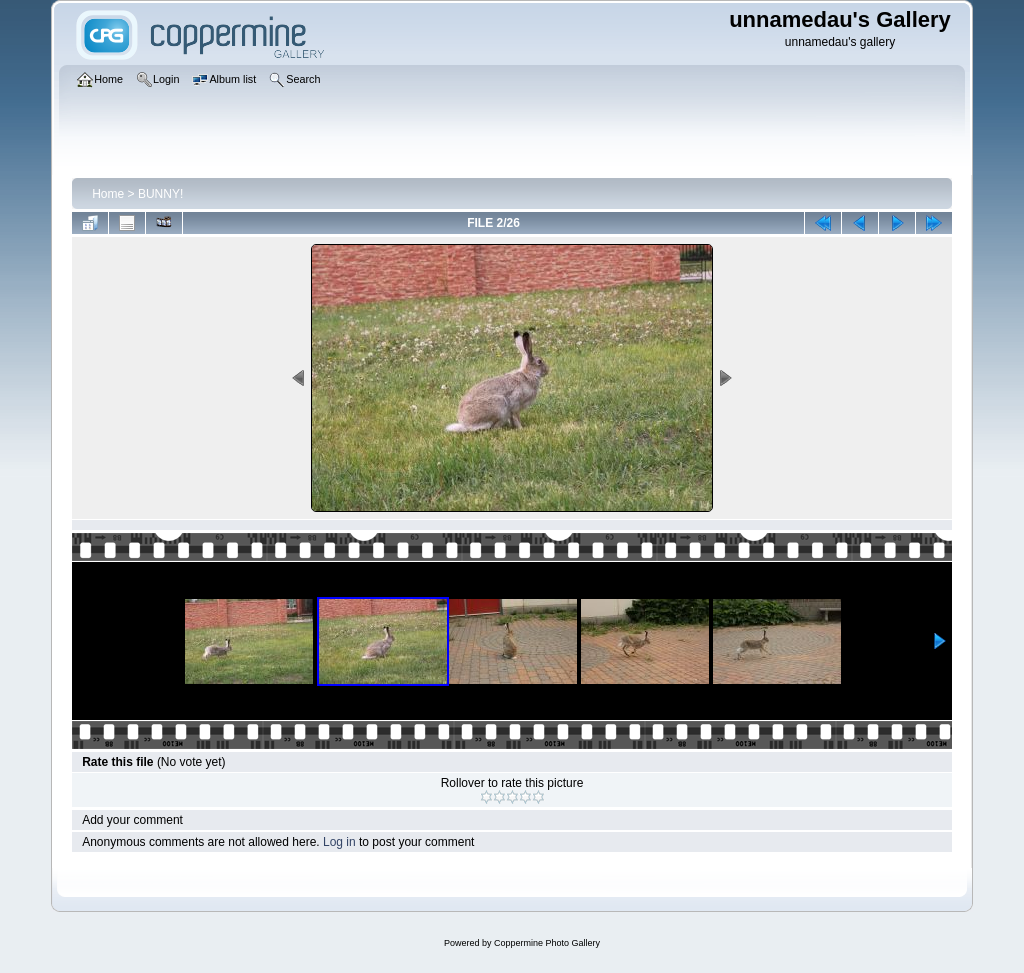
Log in (339, 842)
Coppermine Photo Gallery (547, 943)
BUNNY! (160, 194)
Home (108, 194)
